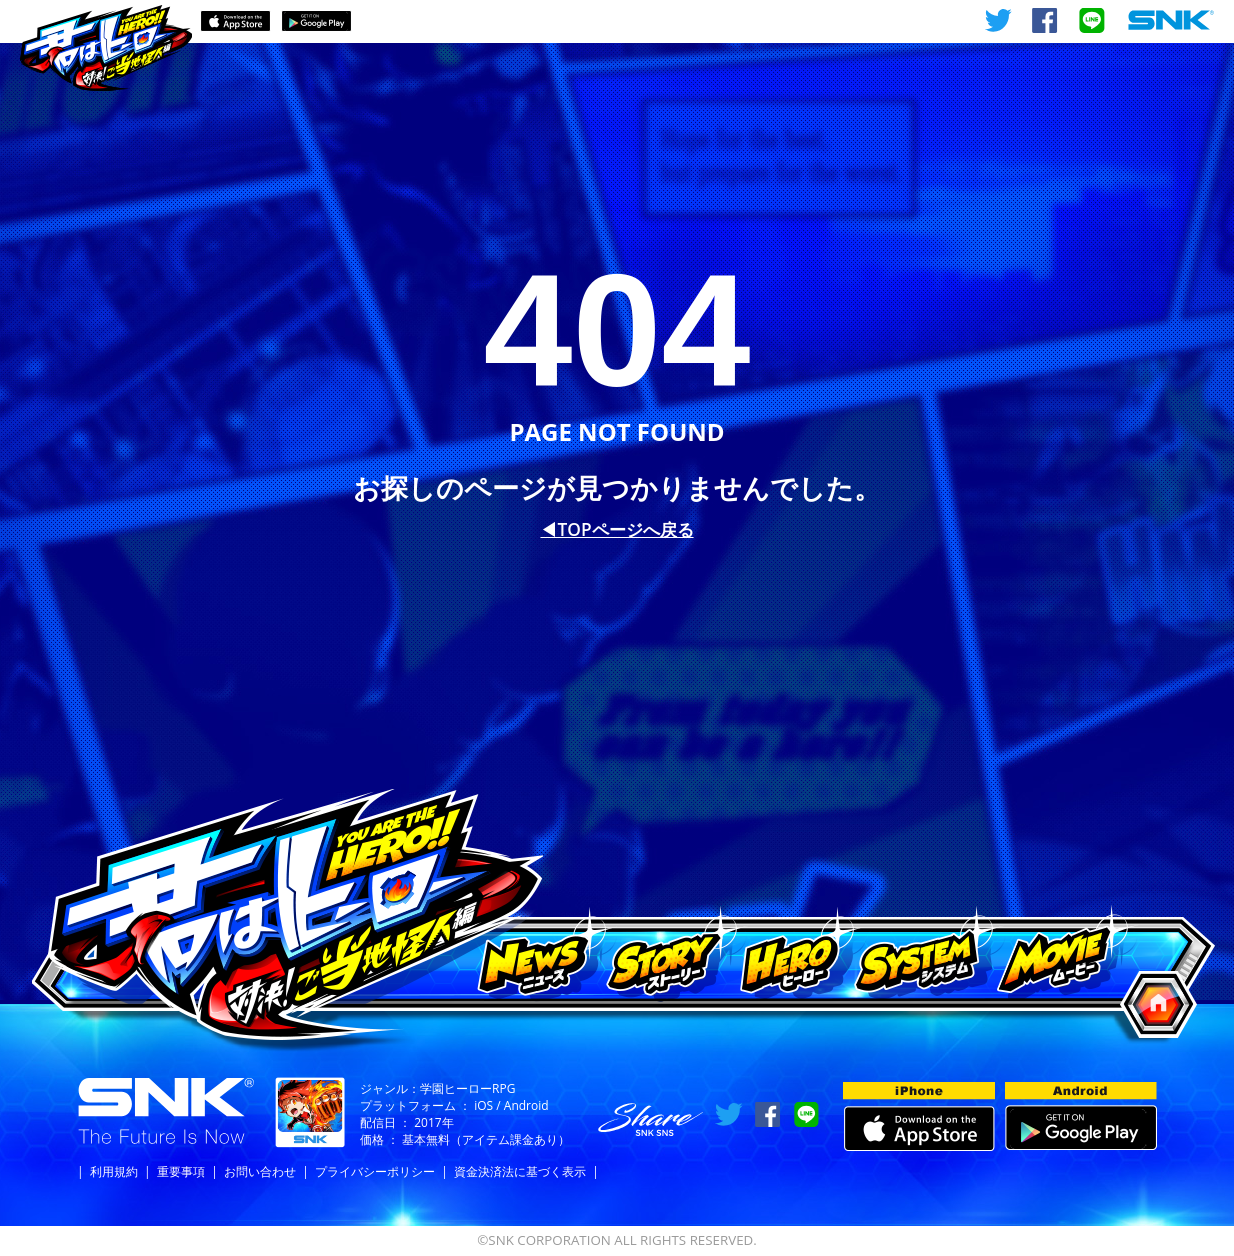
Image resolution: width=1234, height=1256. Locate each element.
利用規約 (114, 1171)
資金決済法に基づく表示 (520, 1171)
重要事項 (181, 1171)
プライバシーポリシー (375, 1171)
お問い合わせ (260, 1171)
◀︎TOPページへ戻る (616, 529)
